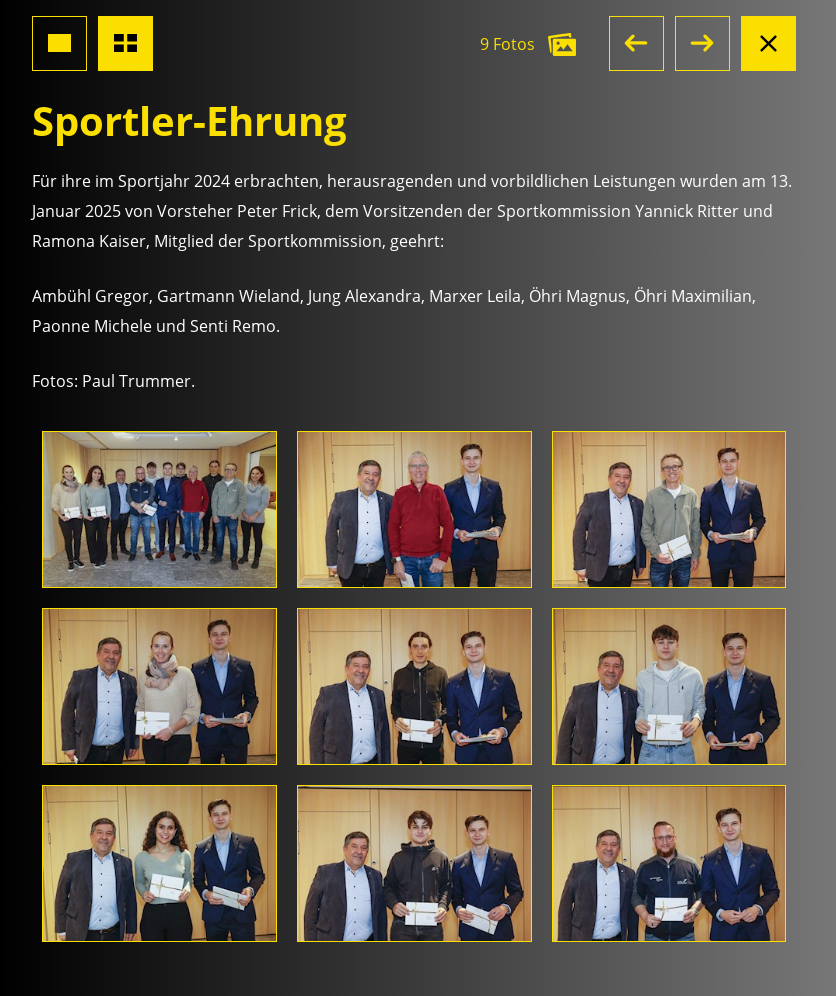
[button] (636, 43)
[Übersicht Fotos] (125, 43)
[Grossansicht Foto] (59, 43)
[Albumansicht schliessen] (768, 43)
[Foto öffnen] (159, 509)
